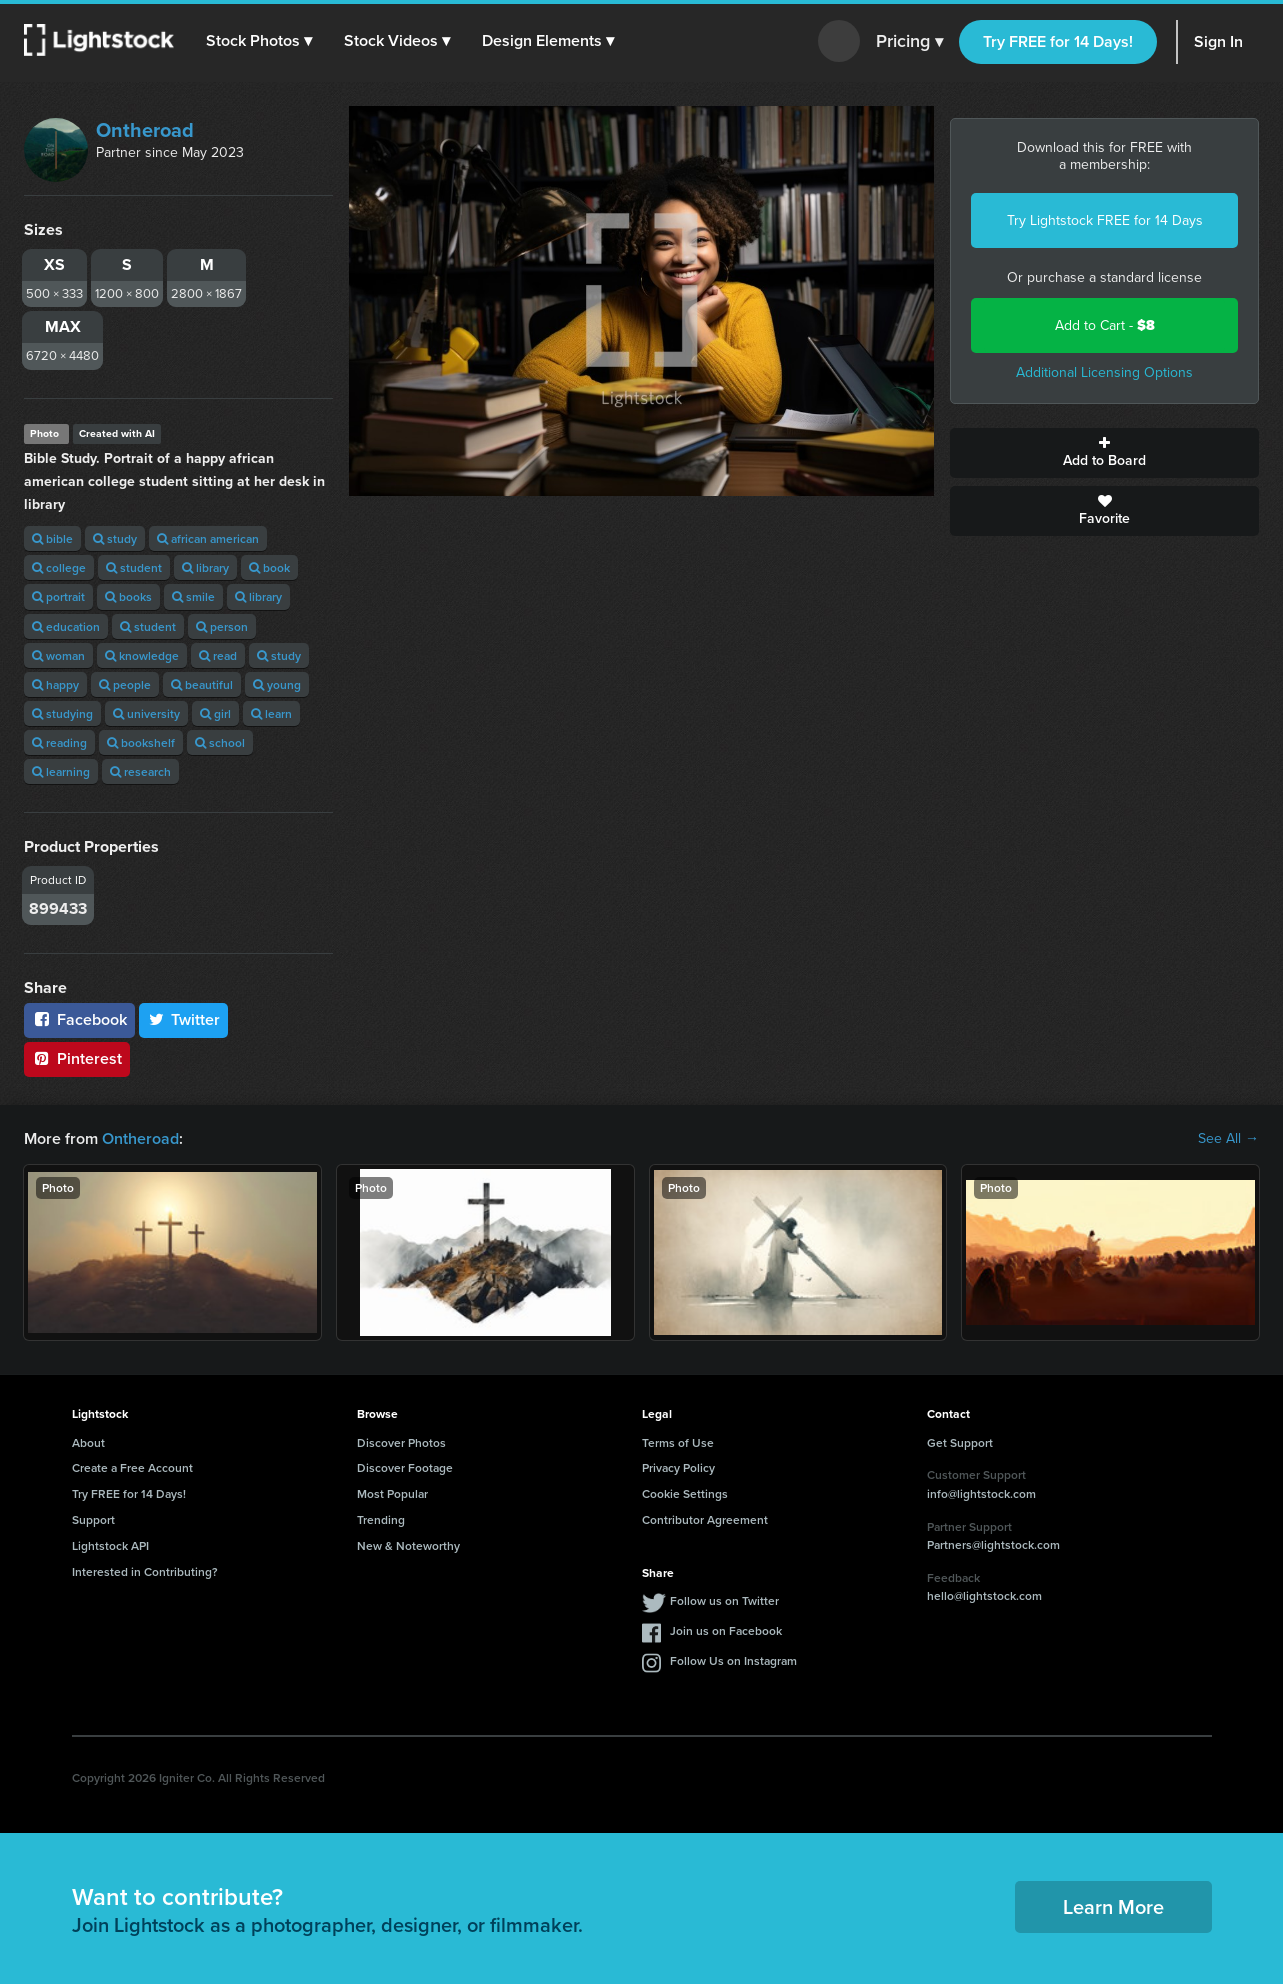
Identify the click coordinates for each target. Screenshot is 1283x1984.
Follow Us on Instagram (733, 1660)
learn (271, 713)
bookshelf (141, 742)
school (220, 742)
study (115, 538)
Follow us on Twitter (724, 1600)
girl (215, 713)
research (140, 771)
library (205, 567)
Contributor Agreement (705, 1519)
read (218, 655)
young (277, 684)
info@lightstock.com (981, 1493)
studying (62, 713)
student (134, 567)
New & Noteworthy (408, 1545)
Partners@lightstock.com (993, 1544)
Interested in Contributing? (145, 1571)
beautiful (202, 684)
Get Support (960, 1442)
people (125, 684)
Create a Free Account (132, 1467)
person (222, 626)
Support (93, 1519)
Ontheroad (145, 130)
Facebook (79, 1019)
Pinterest (77, 1058)
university (146, 713)
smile (193, 596)
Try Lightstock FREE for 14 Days (1105, 220)
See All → (1228, 1139)
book (269, 567)
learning (61, 771)
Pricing (909, 42)
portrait (58, 596)
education (66, 626)
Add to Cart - (1105, 325)
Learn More (1113, 1906)
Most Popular (392, 1493)
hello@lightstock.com (984, 1595)
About (88, 1442)
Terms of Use (678, 1442)
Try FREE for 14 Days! (1058, 41)
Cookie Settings (685, 1493)
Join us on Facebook (726, 1630)
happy (55, 684)
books (128, 596)
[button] (259, 41)
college (59, 567)
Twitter (184, 1019)
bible (52, 538)
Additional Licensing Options (1104, 372)
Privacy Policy (678, 1467)
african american (208, 538)
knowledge (142, 655)
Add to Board (1104, 453)
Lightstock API (110, 1545)
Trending (381, 1519)
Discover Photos (401, 1442)
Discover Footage (405, 1467)
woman (58, 655)
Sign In (1218, 41)
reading (59, 742)
